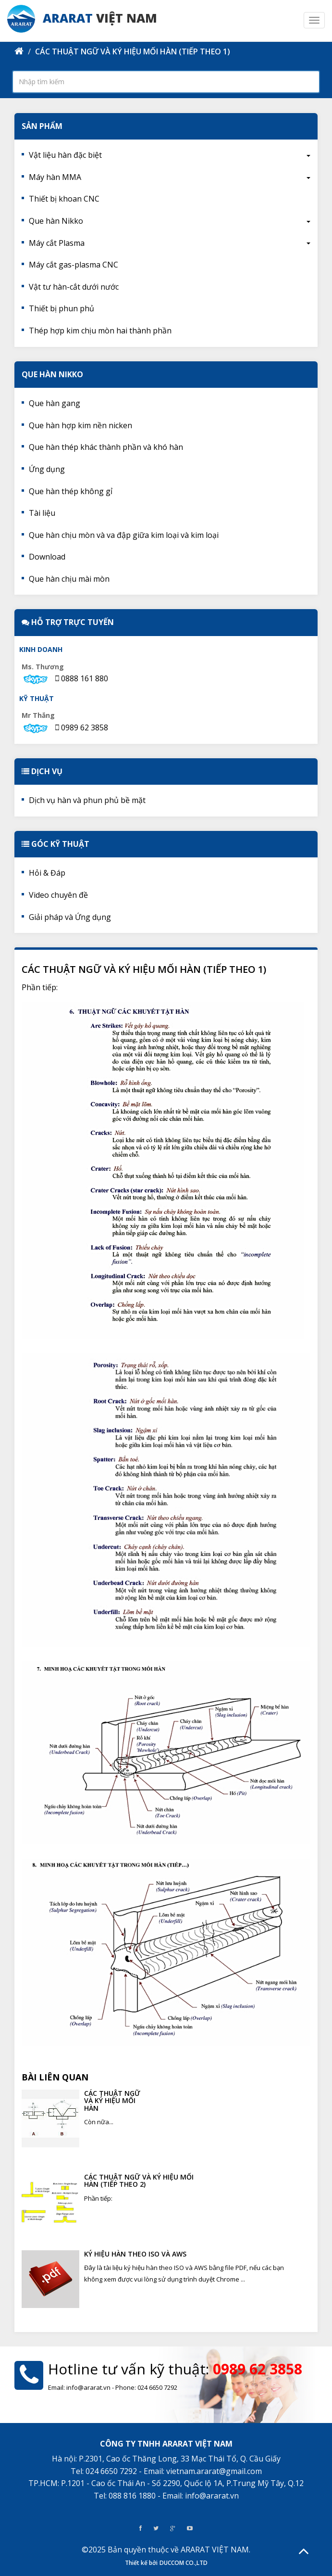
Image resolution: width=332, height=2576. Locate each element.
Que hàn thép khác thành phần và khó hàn (106, 447)
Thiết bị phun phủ (61, 308)
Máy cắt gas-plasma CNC (73, 264)
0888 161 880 (84, 678)
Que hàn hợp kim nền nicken (80, 425)
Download (47, 556)
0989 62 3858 (84, 727)
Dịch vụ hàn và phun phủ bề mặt (87, 800)
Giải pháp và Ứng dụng (70, 917)
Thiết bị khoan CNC (64, 198)
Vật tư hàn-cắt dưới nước (74, 286)
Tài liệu (42, 513)
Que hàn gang (54, 403)
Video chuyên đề (58, 895)
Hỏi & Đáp (47, 872)
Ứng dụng (47, 469)
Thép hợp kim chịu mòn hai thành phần (100, 330)
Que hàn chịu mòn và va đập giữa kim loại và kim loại (124, 535)
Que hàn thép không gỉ (70, 491)
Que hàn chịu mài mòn (69, 579)
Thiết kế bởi (141, 2563)
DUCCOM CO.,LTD (184, 2563)
